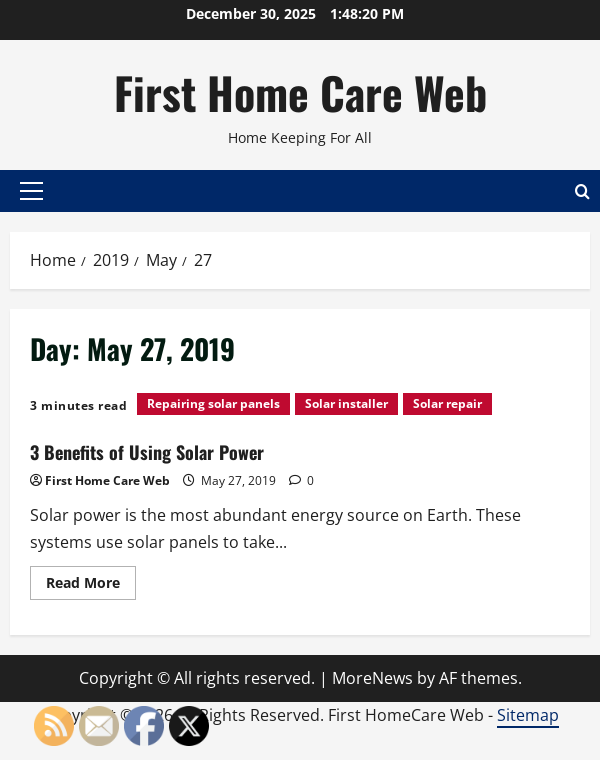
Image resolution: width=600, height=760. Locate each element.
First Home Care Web (300, 92)
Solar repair (447, 403)
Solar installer (346, 403)
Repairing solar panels (213, 403)
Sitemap (528, 715)
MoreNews (372, 678)
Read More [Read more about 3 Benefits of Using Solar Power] (91, 586)
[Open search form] (582, 190)
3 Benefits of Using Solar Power (147, 452)
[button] (31, 191)
